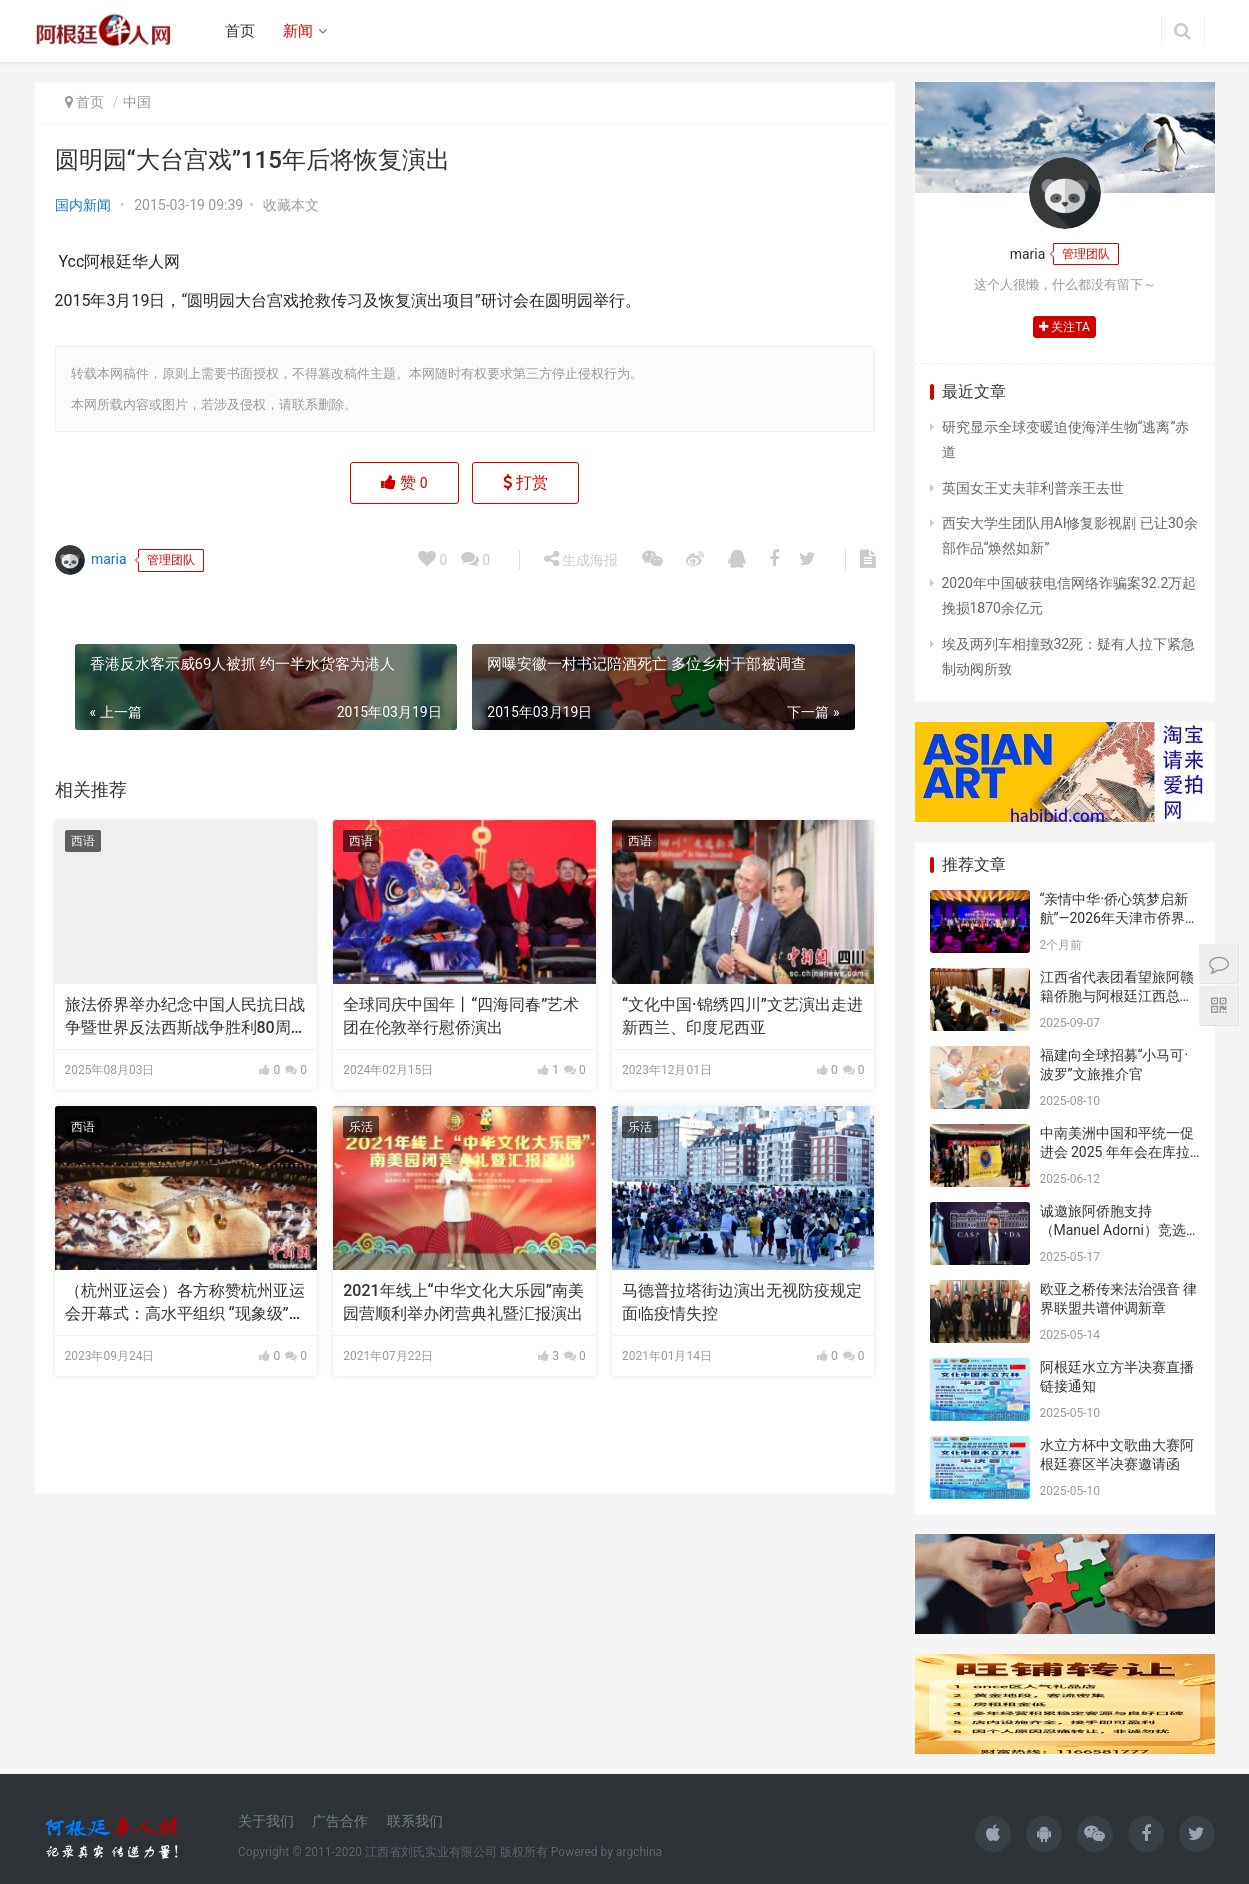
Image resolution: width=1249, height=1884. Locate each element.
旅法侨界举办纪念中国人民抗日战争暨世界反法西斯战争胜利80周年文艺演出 (186, 1017)
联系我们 (415, 1821)
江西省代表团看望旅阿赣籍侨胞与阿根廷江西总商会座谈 (1117, 996)
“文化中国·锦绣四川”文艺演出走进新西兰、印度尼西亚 (742, 1015)
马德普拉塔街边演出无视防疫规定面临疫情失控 (742, 1301)
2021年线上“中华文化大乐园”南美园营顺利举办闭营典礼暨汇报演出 (463, 1301)
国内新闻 (83, 205)
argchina (639, 1852)
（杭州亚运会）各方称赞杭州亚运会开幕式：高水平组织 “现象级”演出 (185, 1303)
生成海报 (581, 559)
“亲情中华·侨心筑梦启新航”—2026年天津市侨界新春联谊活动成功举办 (1119, 918)
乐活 (361, 1127)
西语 (83, 841)
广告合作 (340, 1821)
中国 (137, 102)
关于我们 (266, 1821)
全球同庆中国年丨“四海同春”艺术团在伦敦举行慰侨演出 (461, 1015)
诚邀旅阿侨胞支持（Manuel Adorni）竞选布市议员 (1113, 1230)
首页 (240, 31)
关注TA (1064, 327)
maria (91, 560)
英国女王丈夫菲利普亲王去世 (1033, 488)
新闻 (298, 31)
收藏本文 (291, 205)
